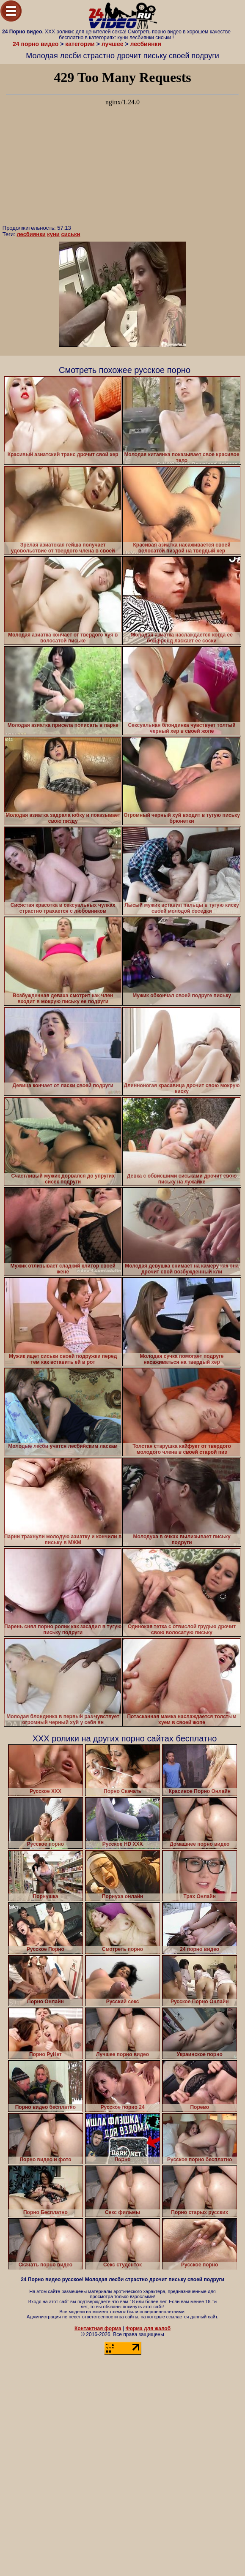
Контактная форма (97, 2328)
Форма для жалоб (148, 2328)
